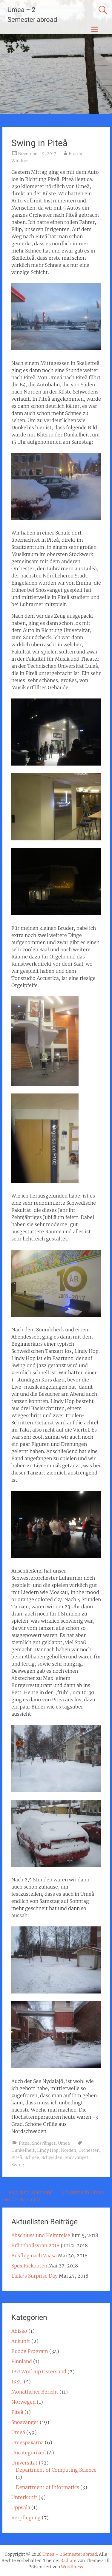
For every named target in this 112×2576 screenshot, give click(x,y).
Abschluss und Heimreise (40, 2235)
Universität (24, 2463)
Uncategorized (28, 2453)
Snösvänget (44, 2143)
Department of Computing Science (56, 2470)
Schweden (52, 2157)
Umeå (64, 2143)
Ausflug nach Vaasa (34, 2256)
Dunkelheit (23, 2150)
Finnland (21, 2361)
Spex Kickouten (29, 2266)
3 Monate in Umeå (85, 2192)
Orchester (89, 2150)
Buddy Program (29, 2351)
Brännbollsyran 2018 (35, 2245)
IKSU (17, 2382)
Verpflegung (26, 2518)
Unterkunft (24, 2497)
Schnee (31, 2157)
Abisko (19, 2331)
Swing (17, 2164)
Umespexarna (27, 2442)
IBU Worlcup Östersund (38, 2371)
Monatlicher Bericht (34, 2392)
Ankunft (20, 2341)
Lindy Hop (48, 2150)
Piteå (24, 2143)
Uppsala (20, 2507)
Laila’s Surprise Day (34, 2276)
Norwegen (23, 2402)
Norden (68, 2150)
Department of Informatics (47, 2487)
